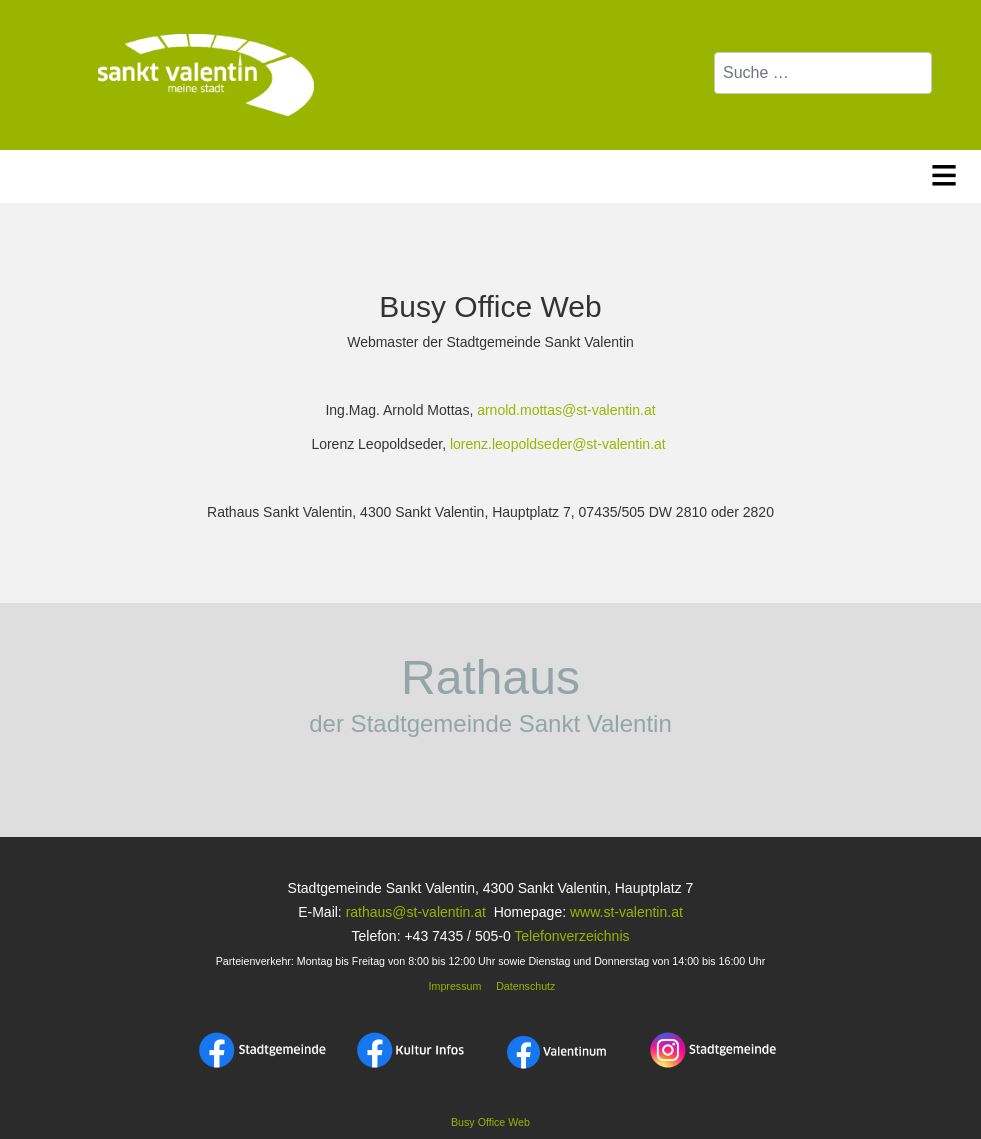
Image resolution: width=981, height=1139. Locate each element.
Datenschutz (525, 986)
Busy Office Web (490, 1122)
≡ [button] (944, 171)
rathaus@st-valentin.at (414, 912)
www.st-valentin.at (626, 912)
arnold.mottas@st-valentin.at (566, 410)
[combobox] (823, 73)
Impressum (454, 986)
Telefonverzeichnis (571, 936)
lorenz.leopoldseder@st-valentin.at (558, 444)
